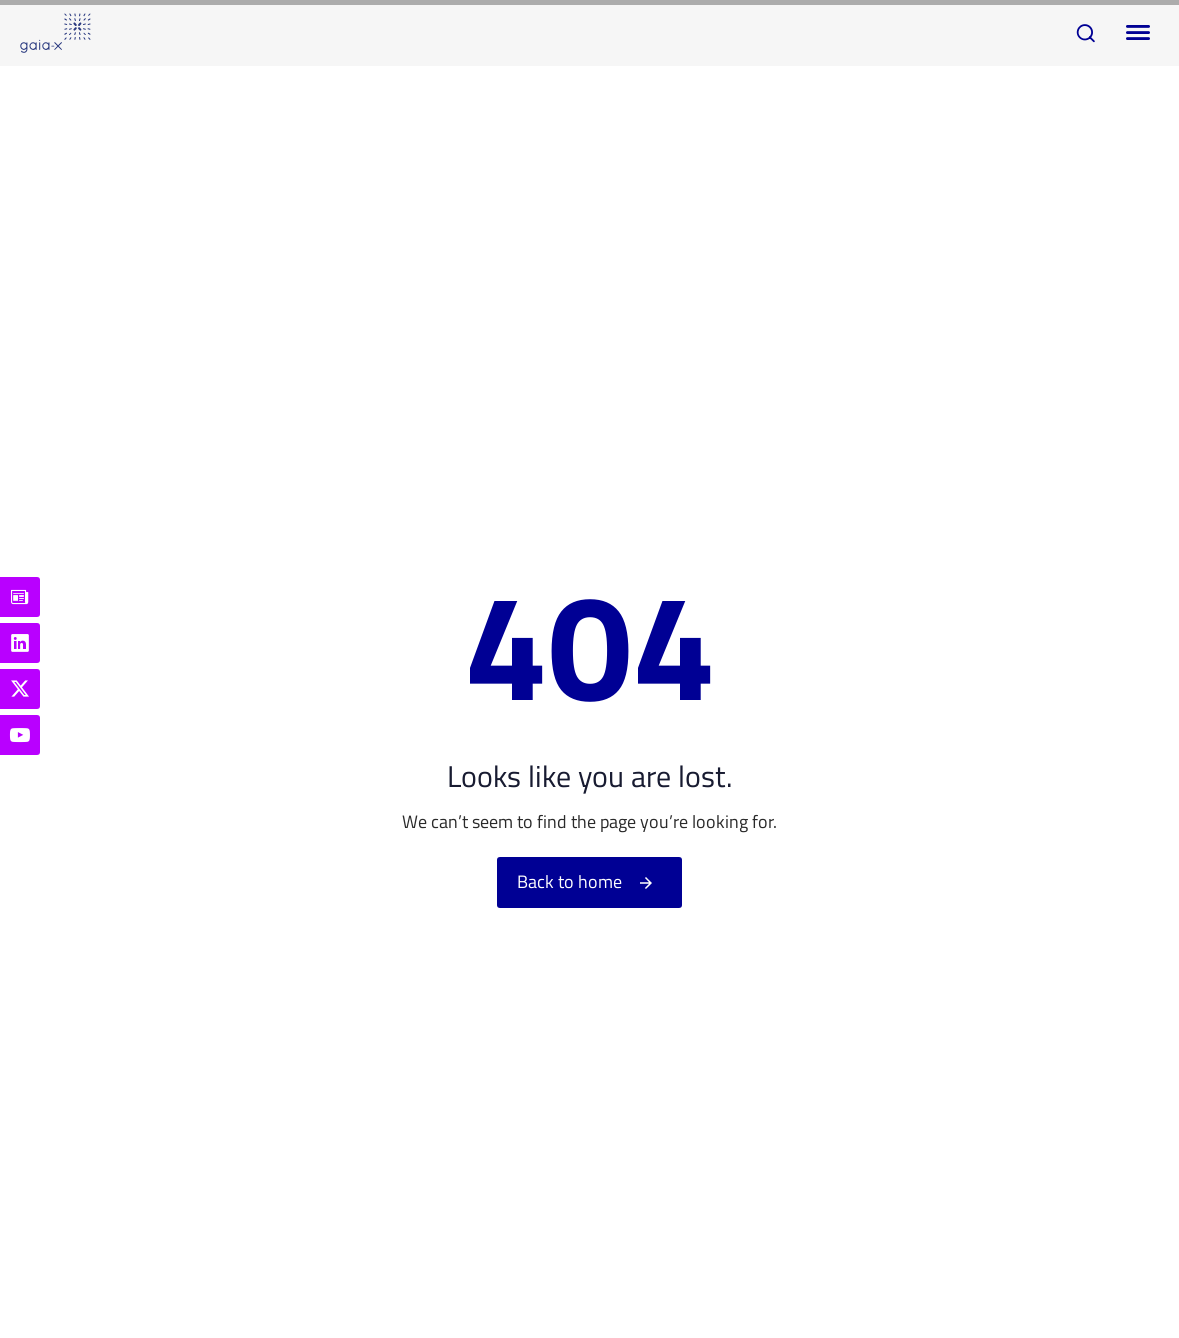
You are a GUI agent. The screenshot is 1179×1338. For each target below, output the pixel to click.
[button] (1086, 33)
